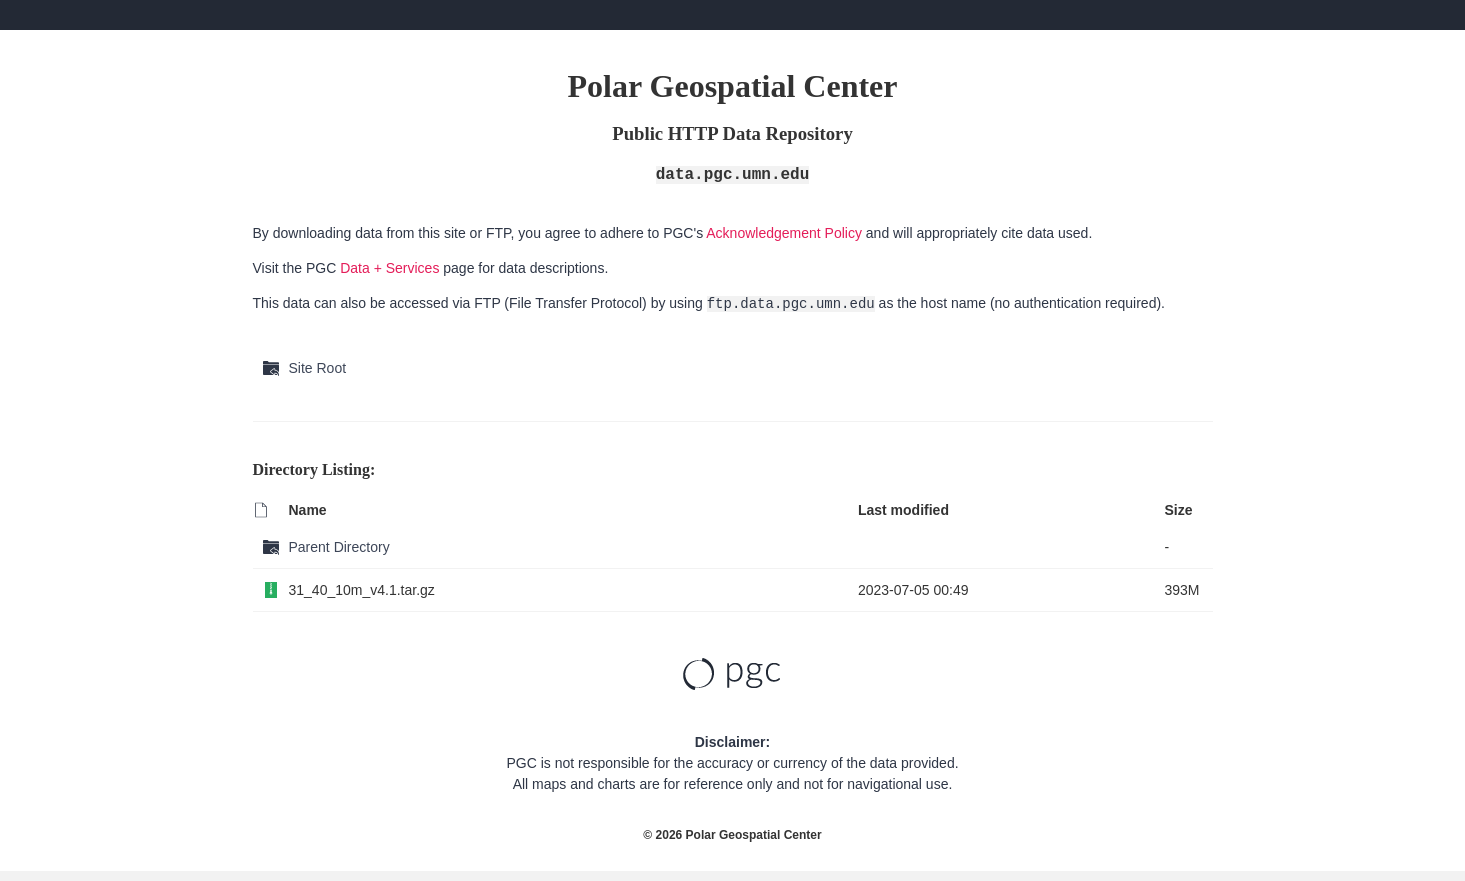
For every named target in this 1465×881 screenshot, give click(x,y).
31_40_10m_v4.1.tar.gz (362, 590)
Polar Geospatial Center (754, 835)
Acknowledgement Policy (784, 233)
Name (308, 510)
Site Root (318, 368)
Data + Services (389, 268)
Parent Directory (339, 547)
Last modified (903, 510)
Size (1178, 510)
